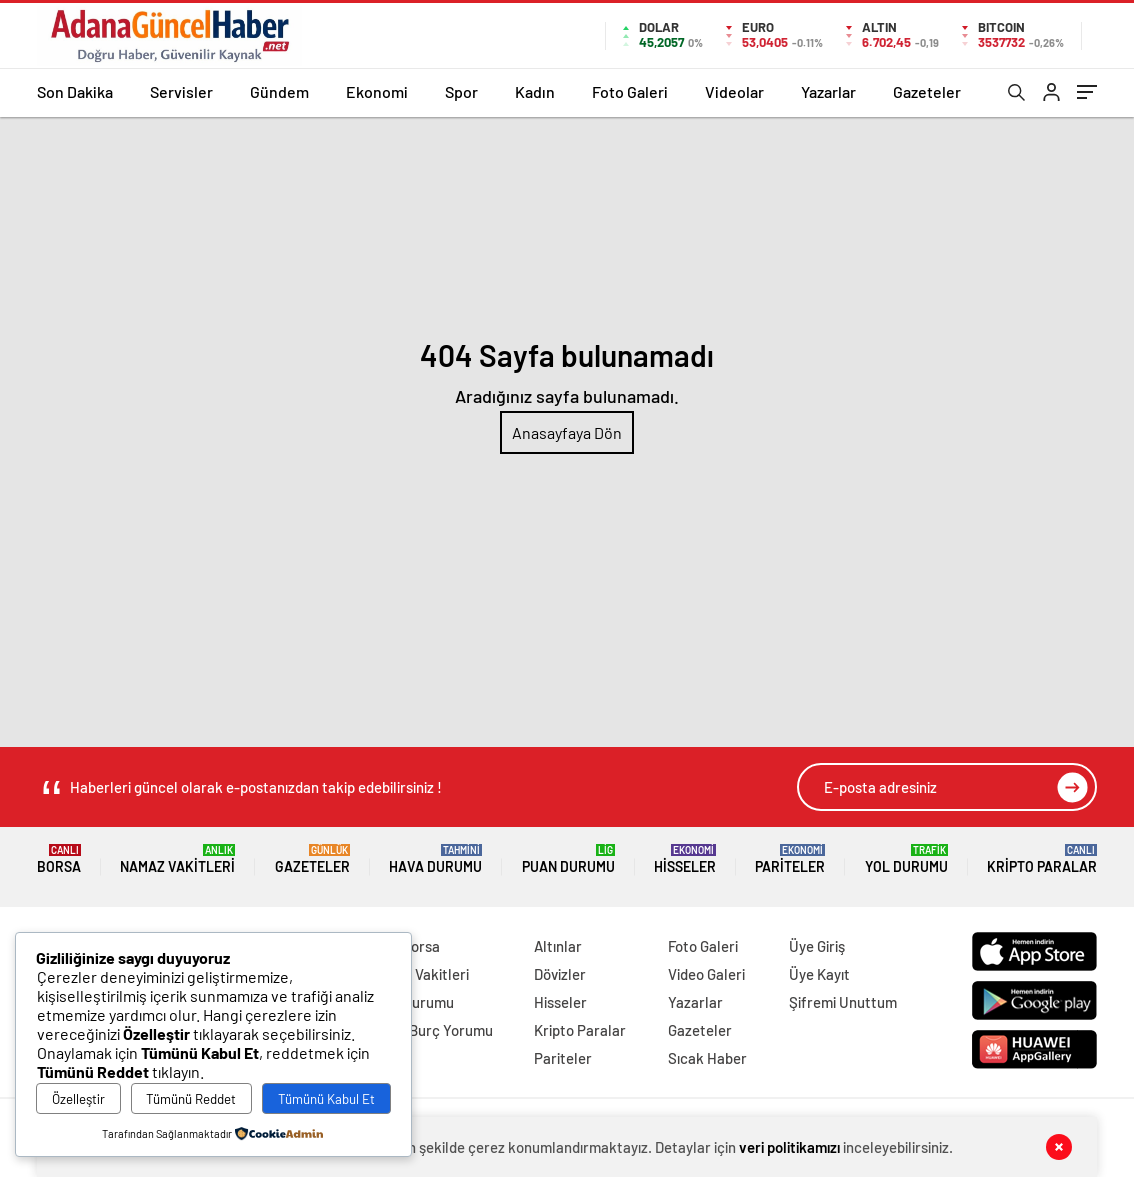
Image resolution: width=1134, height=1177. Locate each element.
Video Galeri (706, 974)
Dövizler (560, 974)
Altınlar (558, 946)
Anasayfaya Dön (567, 432)
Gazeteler (927, 91)
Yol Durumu (906, 859)
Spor (461, 91)
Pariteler (790, 859)
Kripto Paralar (1042, 859)
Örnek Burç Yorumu (430, 1030)
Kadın (535, 91)
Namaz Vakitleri (177, 859)
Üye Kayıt (819, 974)
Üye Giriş (817, 946)
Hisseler (685, 859)
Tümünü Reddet (191, 1099)
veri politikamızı (789, 1147)
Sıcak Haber (707, 1058)
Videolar (734, 91)
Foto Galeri (630, 91)
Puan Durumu (568, 859)
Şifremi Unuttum (843, 1002)
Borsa (59, 859)
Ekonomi (377, 91)
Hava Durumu (435, 859)
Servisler (181, 91)
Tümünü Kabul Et (326, 1099)
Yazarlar (828, 91)
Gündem (279, 91)
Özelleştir (78, 1099)
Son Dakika (75, 91)
